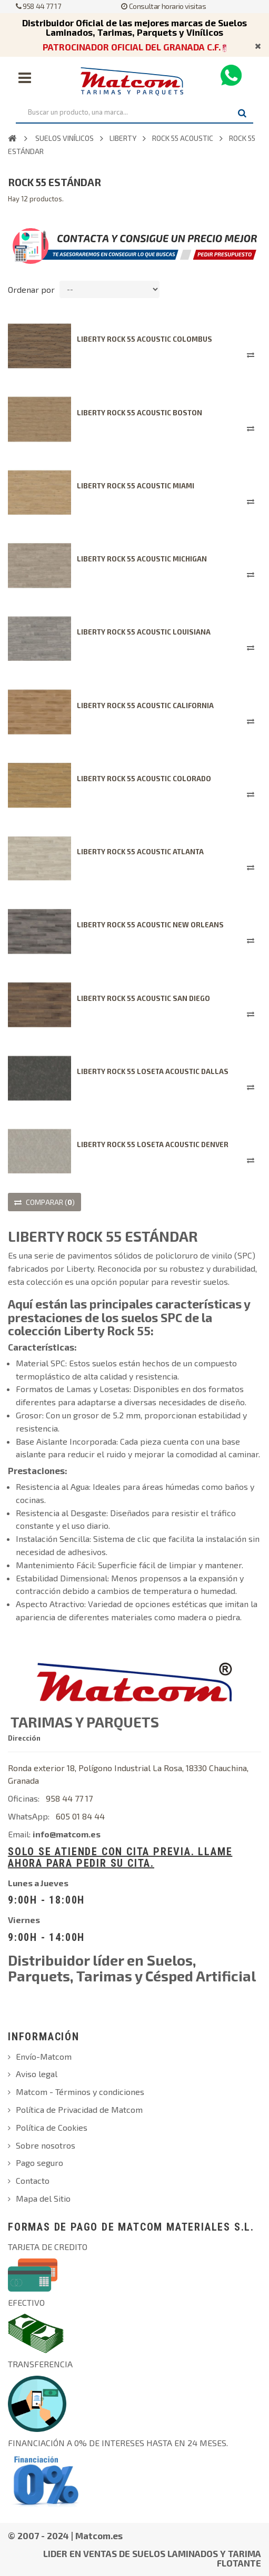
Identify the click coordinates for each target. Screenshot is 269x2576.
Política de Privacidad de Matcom (79, 2109)
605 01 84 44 (80, 1816)
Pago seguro (39, 2163)
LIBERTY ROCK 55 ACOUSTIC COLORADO (144, 778)
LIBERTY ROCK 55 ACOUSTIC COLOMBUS (144, 339)
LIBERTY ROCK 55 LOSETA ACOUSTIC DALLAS (152, 1071)
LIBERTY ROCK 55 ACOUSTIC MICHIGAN (142, 559)
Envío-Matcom (44, 2056)
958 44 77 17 (38, 6)
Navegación (24, 78)
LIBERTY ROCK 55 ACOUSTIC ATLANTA (140, 851)
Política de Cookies (51, 2127)
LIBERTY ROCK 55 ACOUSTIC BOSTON (139, 412)
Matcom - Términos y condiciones (80, 2092)
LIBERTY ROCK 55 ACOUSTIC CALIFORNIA (145, 705)
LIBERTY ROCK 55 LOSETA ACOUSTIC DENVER (152, 1144)
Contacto (32, 2180)
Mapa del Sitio (43, 2198)
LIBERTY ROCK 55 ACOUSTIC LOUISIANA (144, 632)
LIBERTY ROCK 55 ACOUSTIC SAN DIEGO (143, 998)
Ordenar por (31, 289)
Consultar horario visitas (163, 6)
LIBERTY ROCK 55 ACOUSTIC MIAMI (135, 486)
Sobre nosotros (45, 2145)
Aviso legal (36, 2074)
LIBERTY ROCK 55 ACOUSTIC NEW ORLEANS (150, 925)
